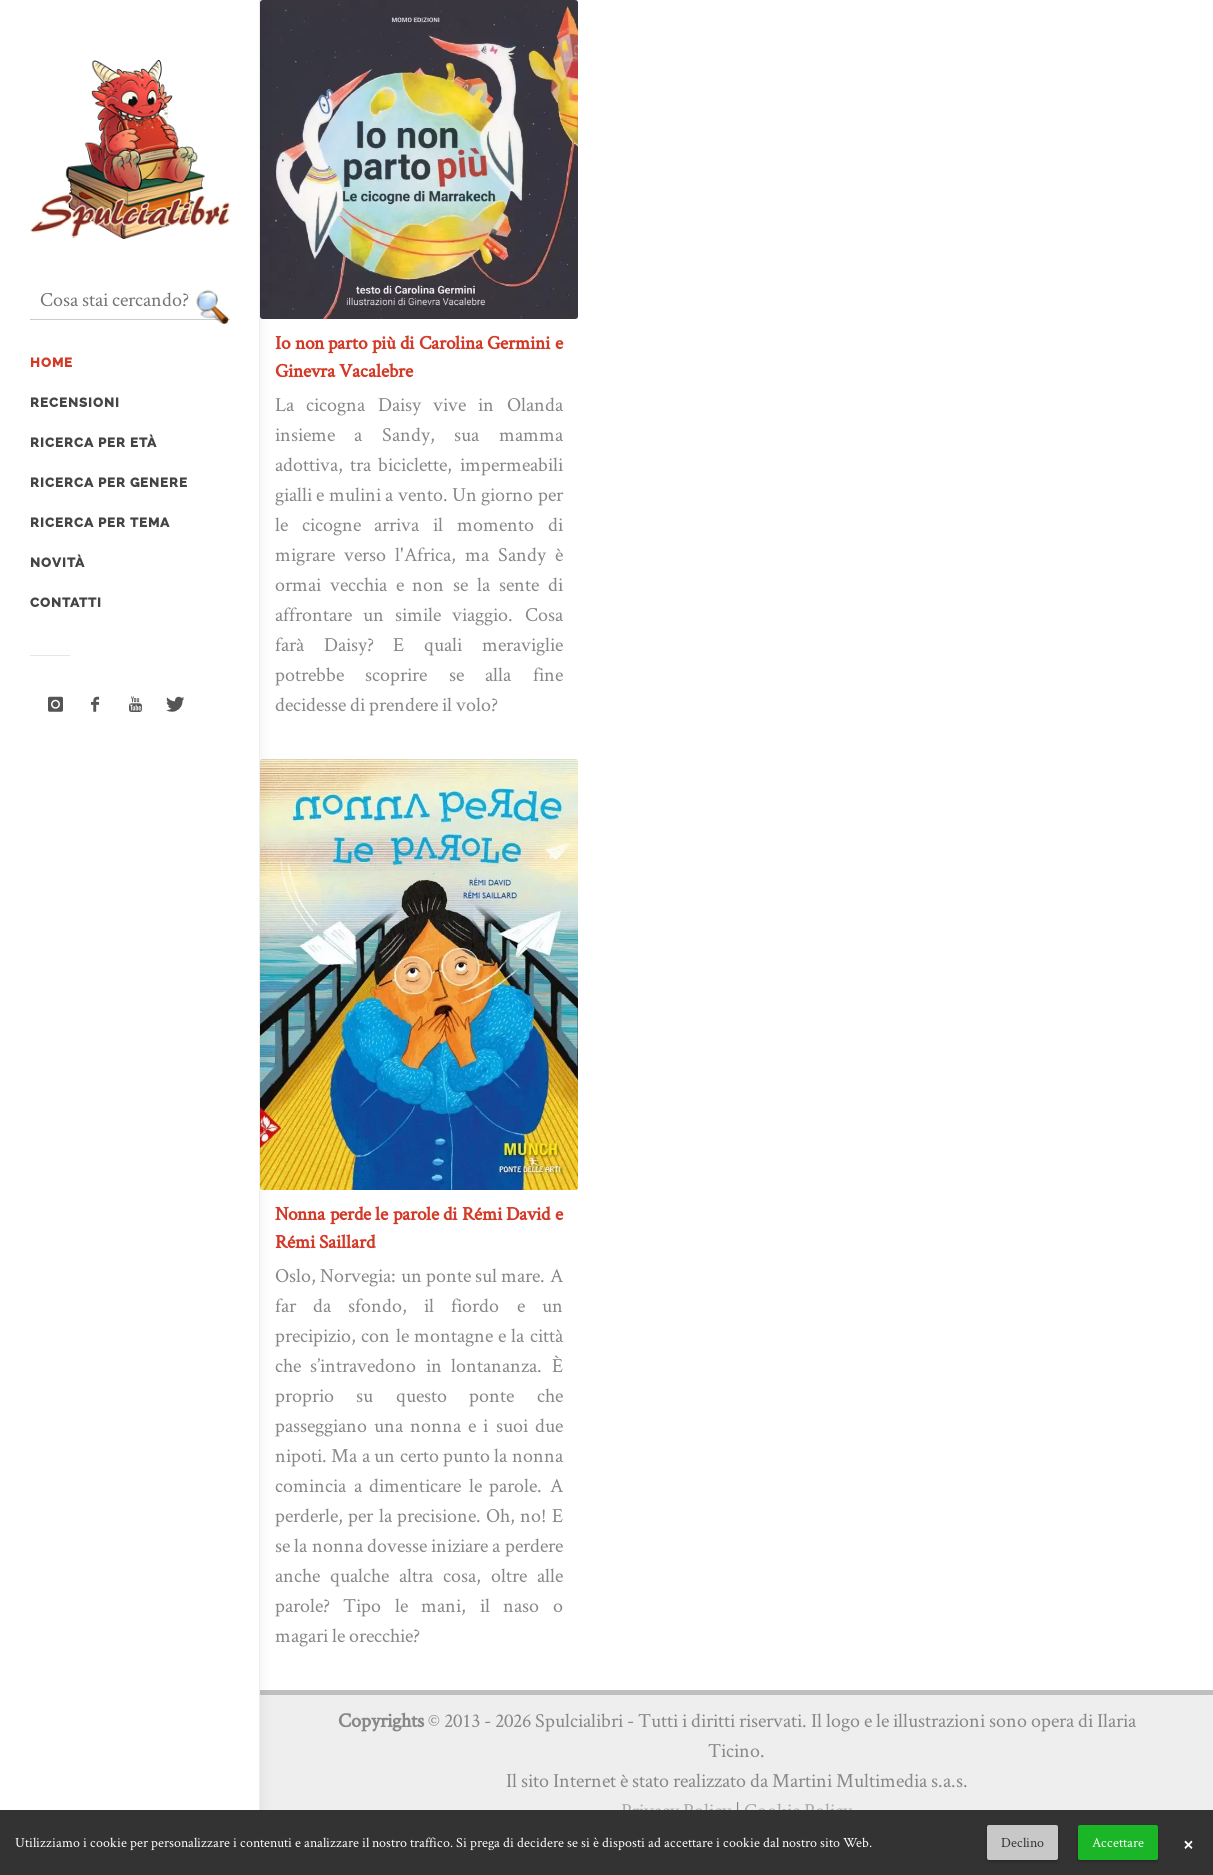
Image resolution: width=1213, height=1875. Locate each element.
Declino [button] (1022, 1842)
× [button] (1188, 1843)
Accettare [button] (1118, 1842)
